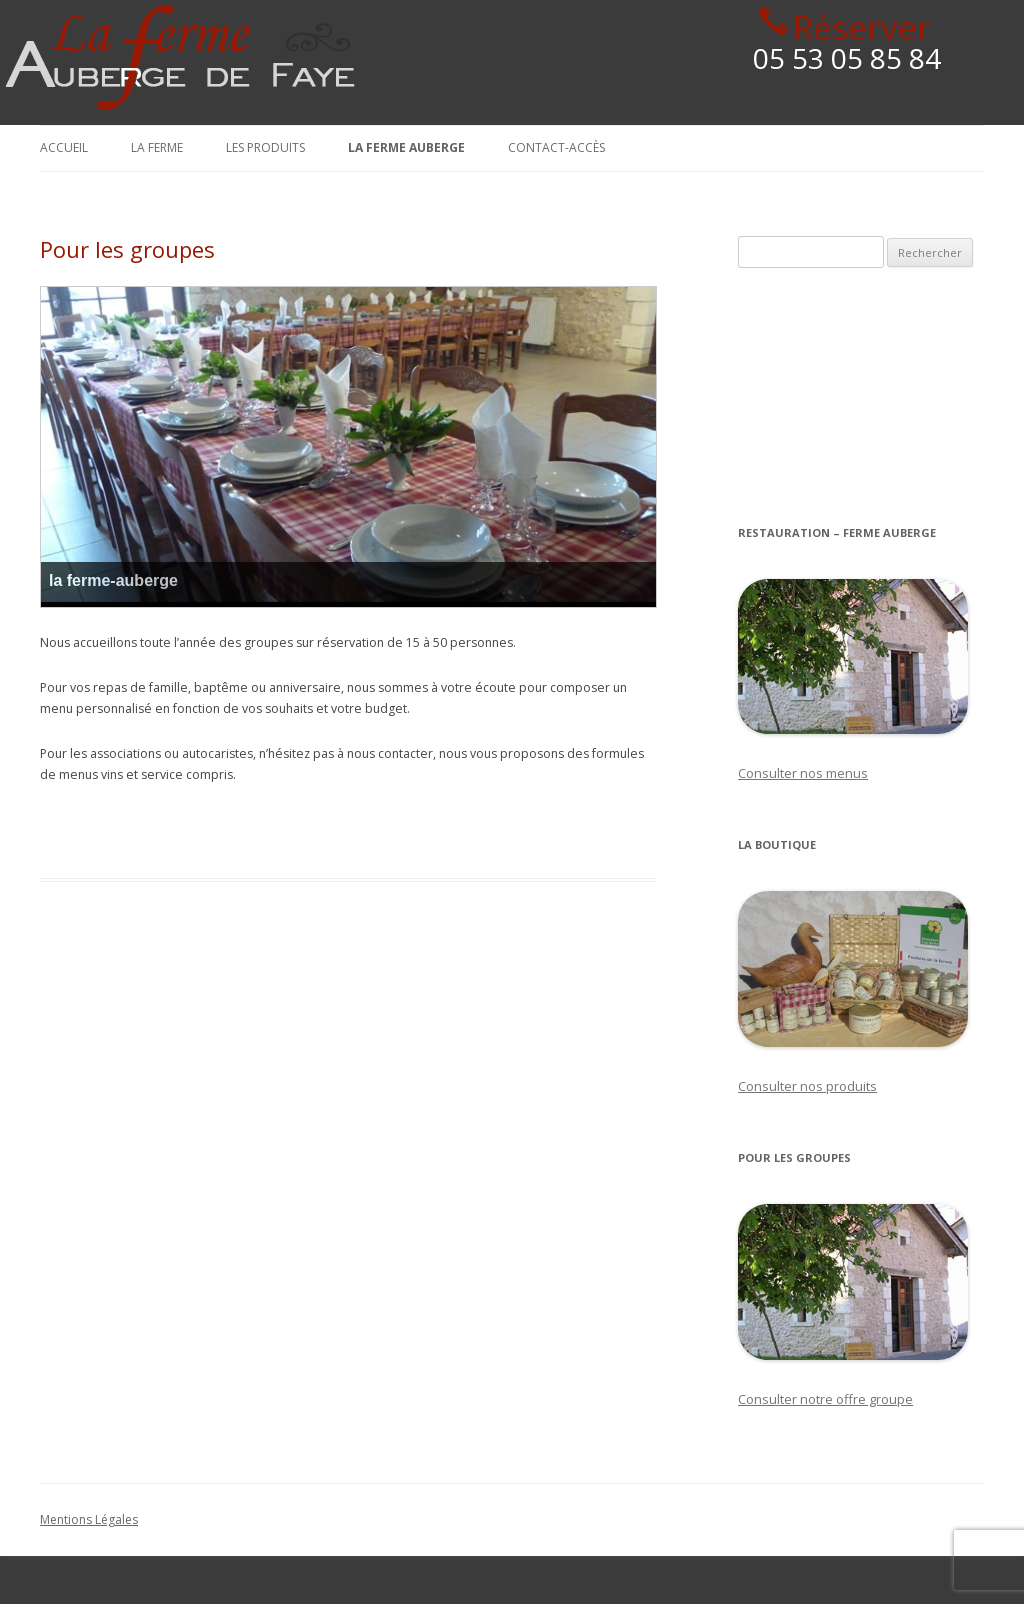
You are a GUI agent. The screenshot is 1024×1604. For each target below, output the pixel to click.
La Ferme (157, 147)
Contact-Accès (556, 147)
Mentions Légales (89, 1519)
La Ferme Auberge (406, 147)
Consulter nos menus (803, 773)
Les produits (265, 147)
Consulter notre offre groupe (825, 1399)
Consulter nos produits (807, 1086)
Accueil (64, 147)
